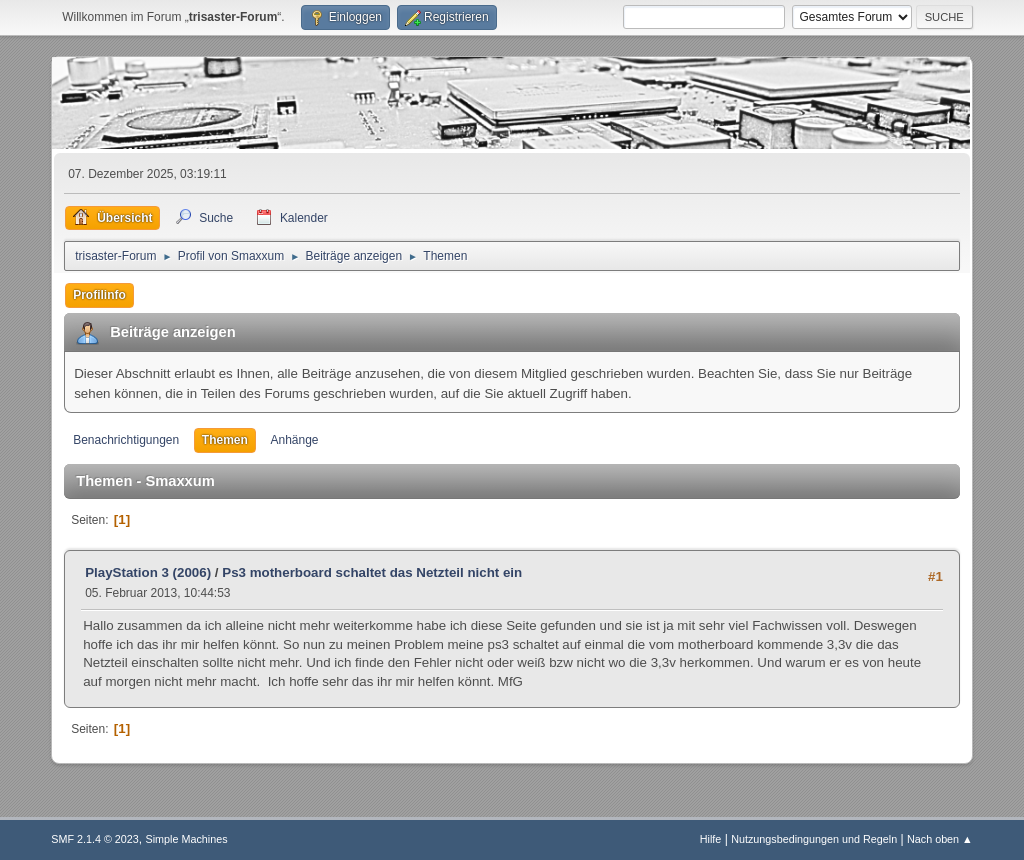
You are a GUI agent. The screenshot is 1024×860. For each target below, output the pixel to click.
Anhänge (295, 440)
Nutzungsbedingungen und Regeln (814, 839)
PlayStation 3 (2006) (148, 572)
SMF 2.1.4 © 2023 (95, 839)
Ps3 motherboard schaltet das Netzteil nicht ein (372, 572)
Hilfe (711, 839)
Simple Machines (187, 839)
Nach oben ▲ (940, 839)
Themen (225, 440)
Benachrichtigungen (126, 440)
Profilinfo (99, 295)
